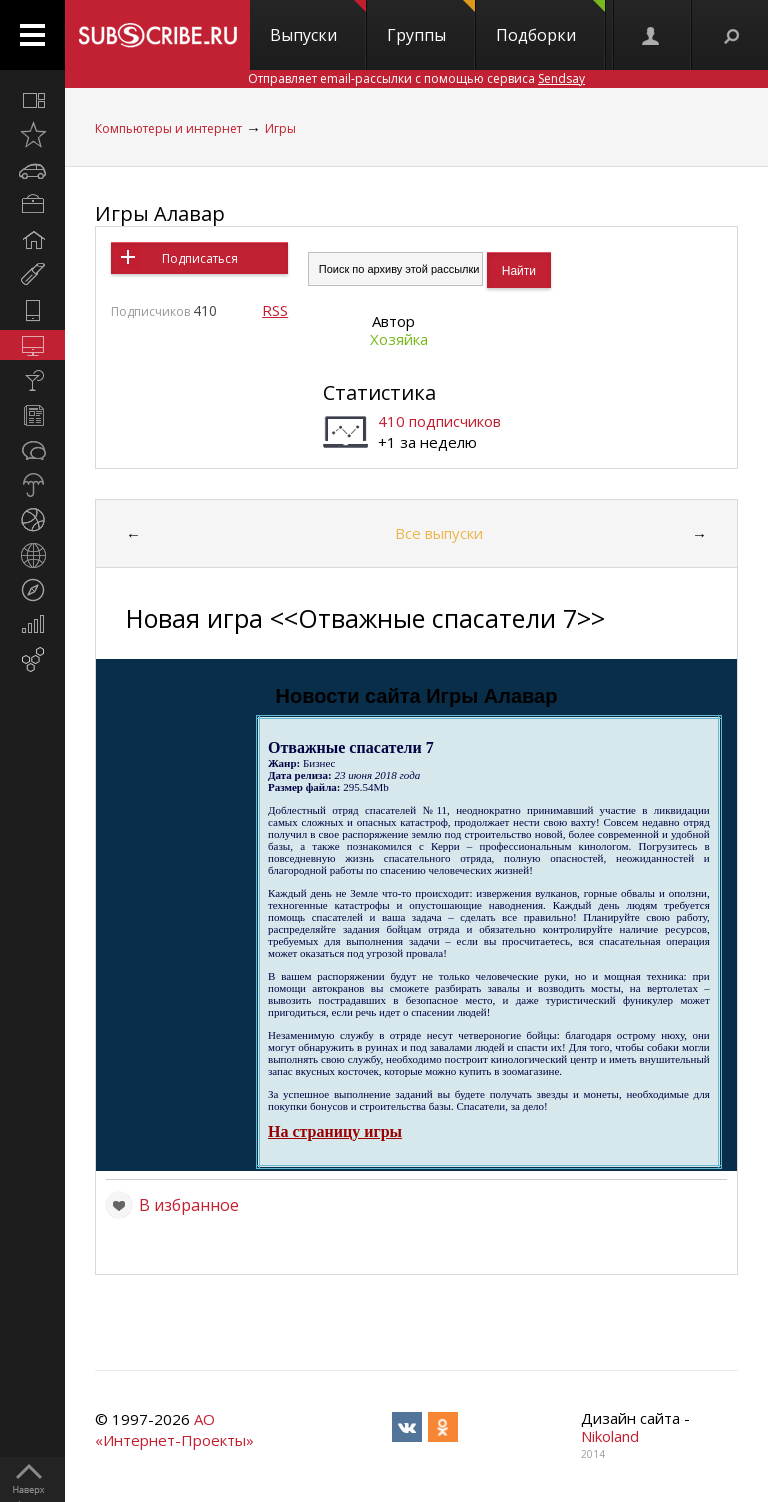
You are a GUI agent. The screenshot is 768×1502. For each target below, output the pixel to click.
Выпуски (318, 23)
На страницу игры (335, 1131)
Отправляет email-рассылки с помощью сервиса (416, 78)
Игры (280, 128)
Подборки (550, 23)
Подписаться (200, 258)
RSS (275, 310)
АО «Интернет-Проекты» (174, 1429)
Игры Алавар (160, 213)
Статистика (379, 392)
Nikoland (610, 1436)
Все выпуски (439, 533)
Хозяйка (399, 339)
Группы (431, 23)
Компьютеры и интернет (168, 128)
